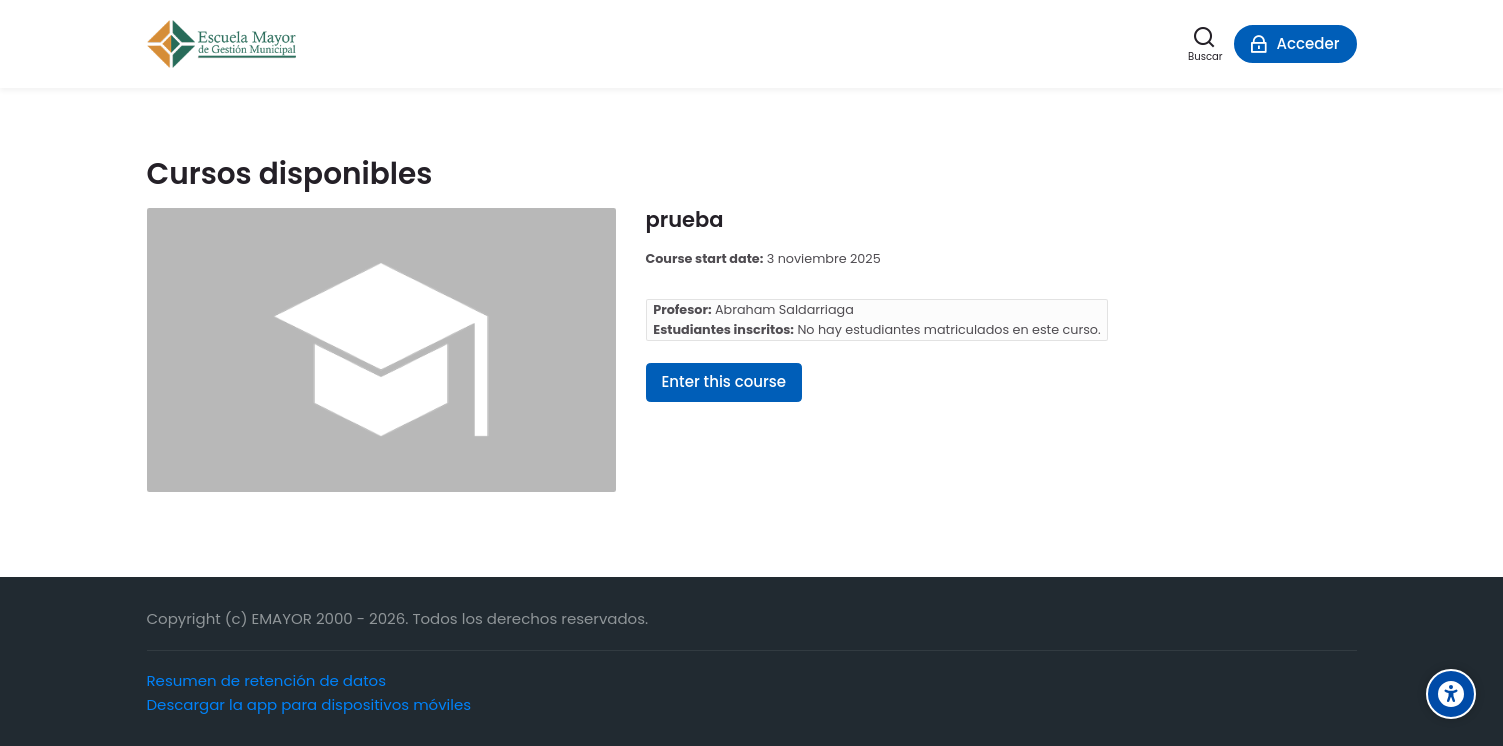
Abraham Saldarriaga (784, 309)
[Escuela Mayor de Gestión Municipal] (221, 44)
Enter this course (724, 381)
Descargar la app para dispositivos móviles (309, 704)
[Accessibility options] (1451, 694)
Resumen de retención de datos (267, 680)
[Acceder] (1295, 44)
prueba (685, 219)
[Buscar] (1205, 44)
